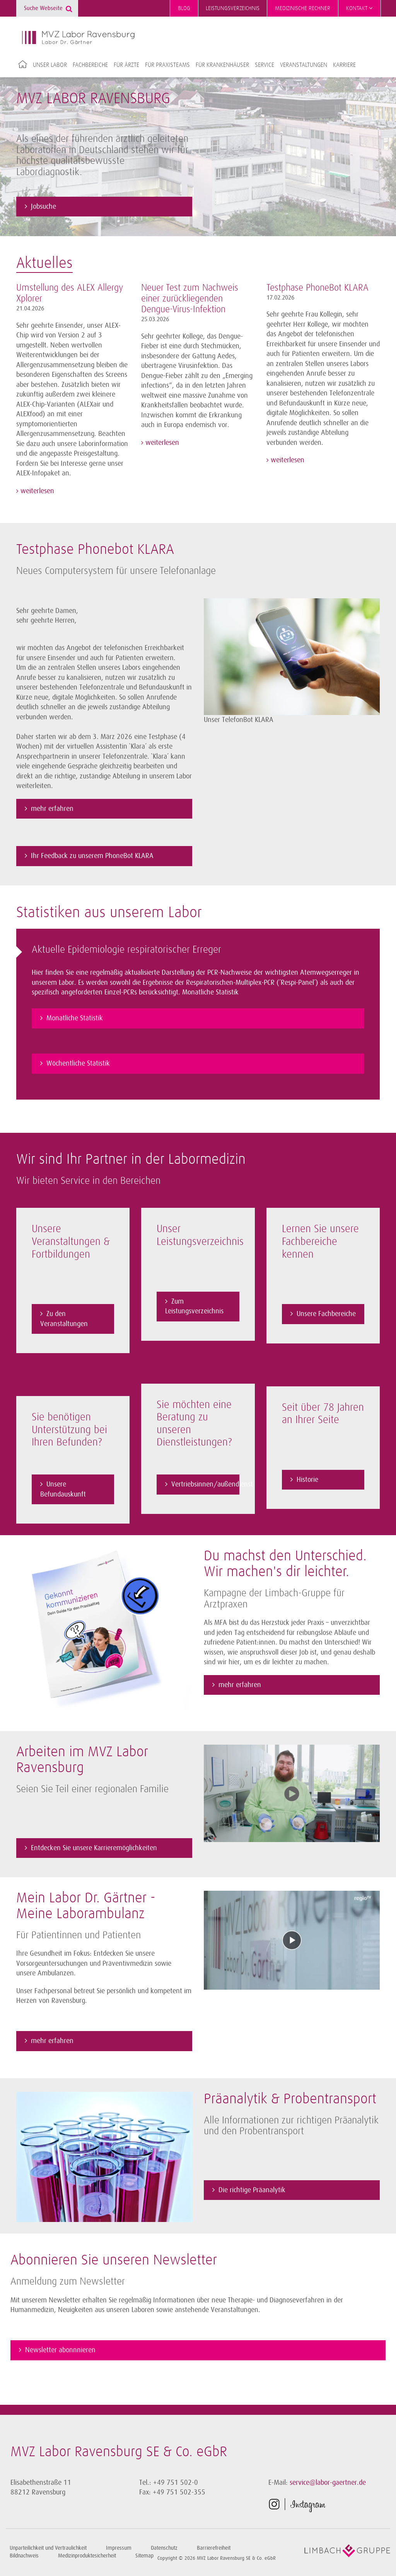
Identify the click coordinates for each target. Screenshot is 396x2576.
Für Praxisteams (167, 65)
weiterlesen (36, 490)
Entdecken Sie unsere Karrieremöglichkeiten (94, 1847)
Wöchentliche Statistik (78, 1061)
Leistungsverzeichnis (232, 8)
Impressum (118, 2547)
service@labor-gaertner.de (328, 2481)
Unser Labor (50, 65)
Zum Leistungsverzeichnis (194, 1305)
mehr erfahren (52, 807)
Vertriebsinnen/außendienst (205, 1483)
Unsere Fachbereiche (326, 1312)
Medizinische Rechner (302, 8)
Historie (307, 1478)
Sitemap (144, 2554)
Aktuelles (44, 262)
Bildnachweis (24, 2554)
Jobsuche (44, 205)
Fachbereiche (90, 65)
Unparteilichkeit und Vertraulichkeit (48, 2547)
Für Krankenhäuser (222, 65)
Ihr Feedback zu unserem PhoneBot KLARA (93, 854)
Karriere (344, 65)
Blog (184, 8)
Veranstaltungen (303, 65)
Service (264, 65)
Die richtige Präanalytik (251, 2189)
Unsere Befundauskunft (63, 1488)
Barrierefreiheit (213, 2547)
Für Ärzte (126, 65)
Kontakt (359, 8)
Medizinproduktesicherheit (87, 2554)
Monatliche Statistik (74, 1016)
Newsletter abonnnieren (60, 2349)
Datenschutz (164, 2547)
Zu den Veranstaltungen (64, 1317)
